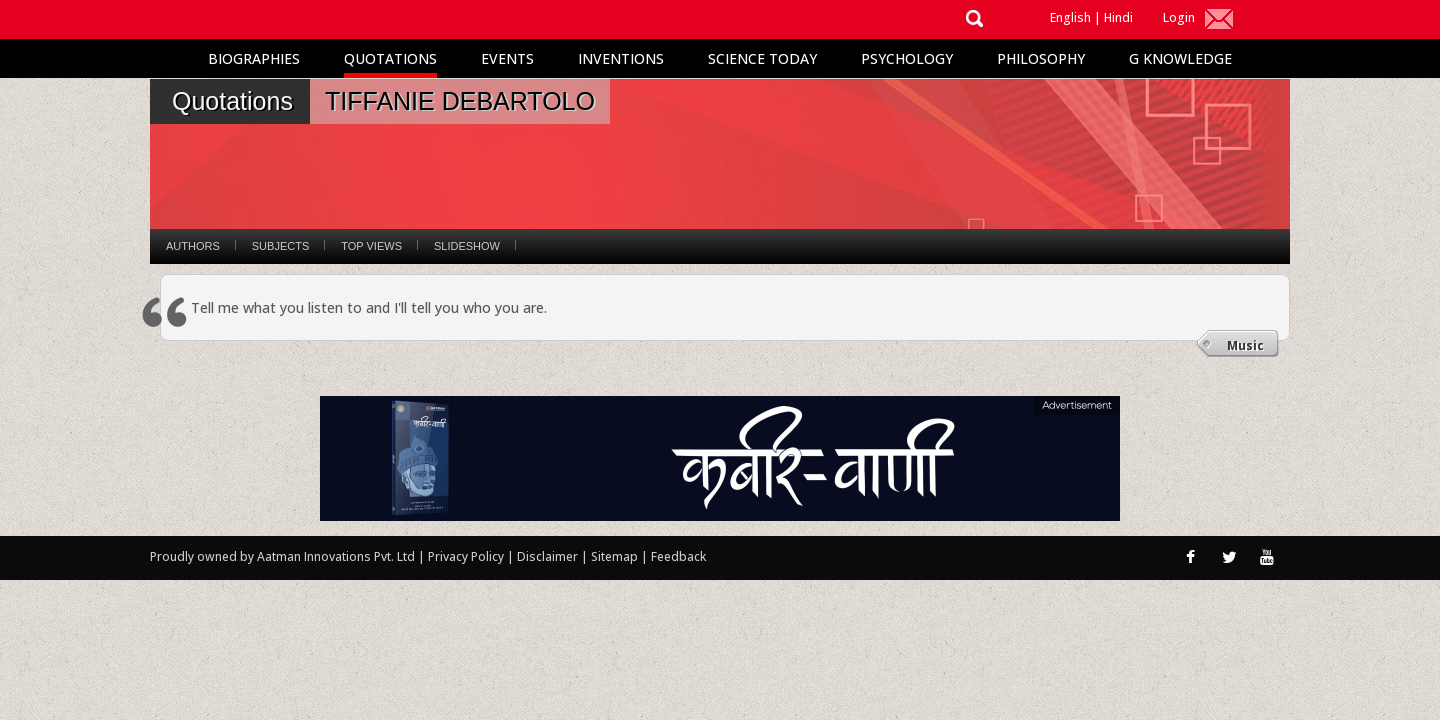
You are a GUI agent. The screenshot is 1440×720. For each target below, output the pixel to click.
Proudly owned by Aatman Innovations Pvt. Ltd (282, 556)
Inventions (621, 58)
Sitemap (616, 556)
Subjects (280, 246)
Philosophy (1041, 58)
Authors (193, 246)
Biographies (254, 58)
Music (1245, 345)
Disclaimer (547, 556)
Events (507, 58)
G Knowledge (1180, 58)
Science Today (762, 58)
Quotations (390, 58)
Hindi (1118, 17)
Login (1179, 17)
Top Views (371, 246)
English (1070, 17)
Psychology (907, 58)
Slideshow (467, 246)
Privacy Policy (467, 556)
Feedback (678, 556)
